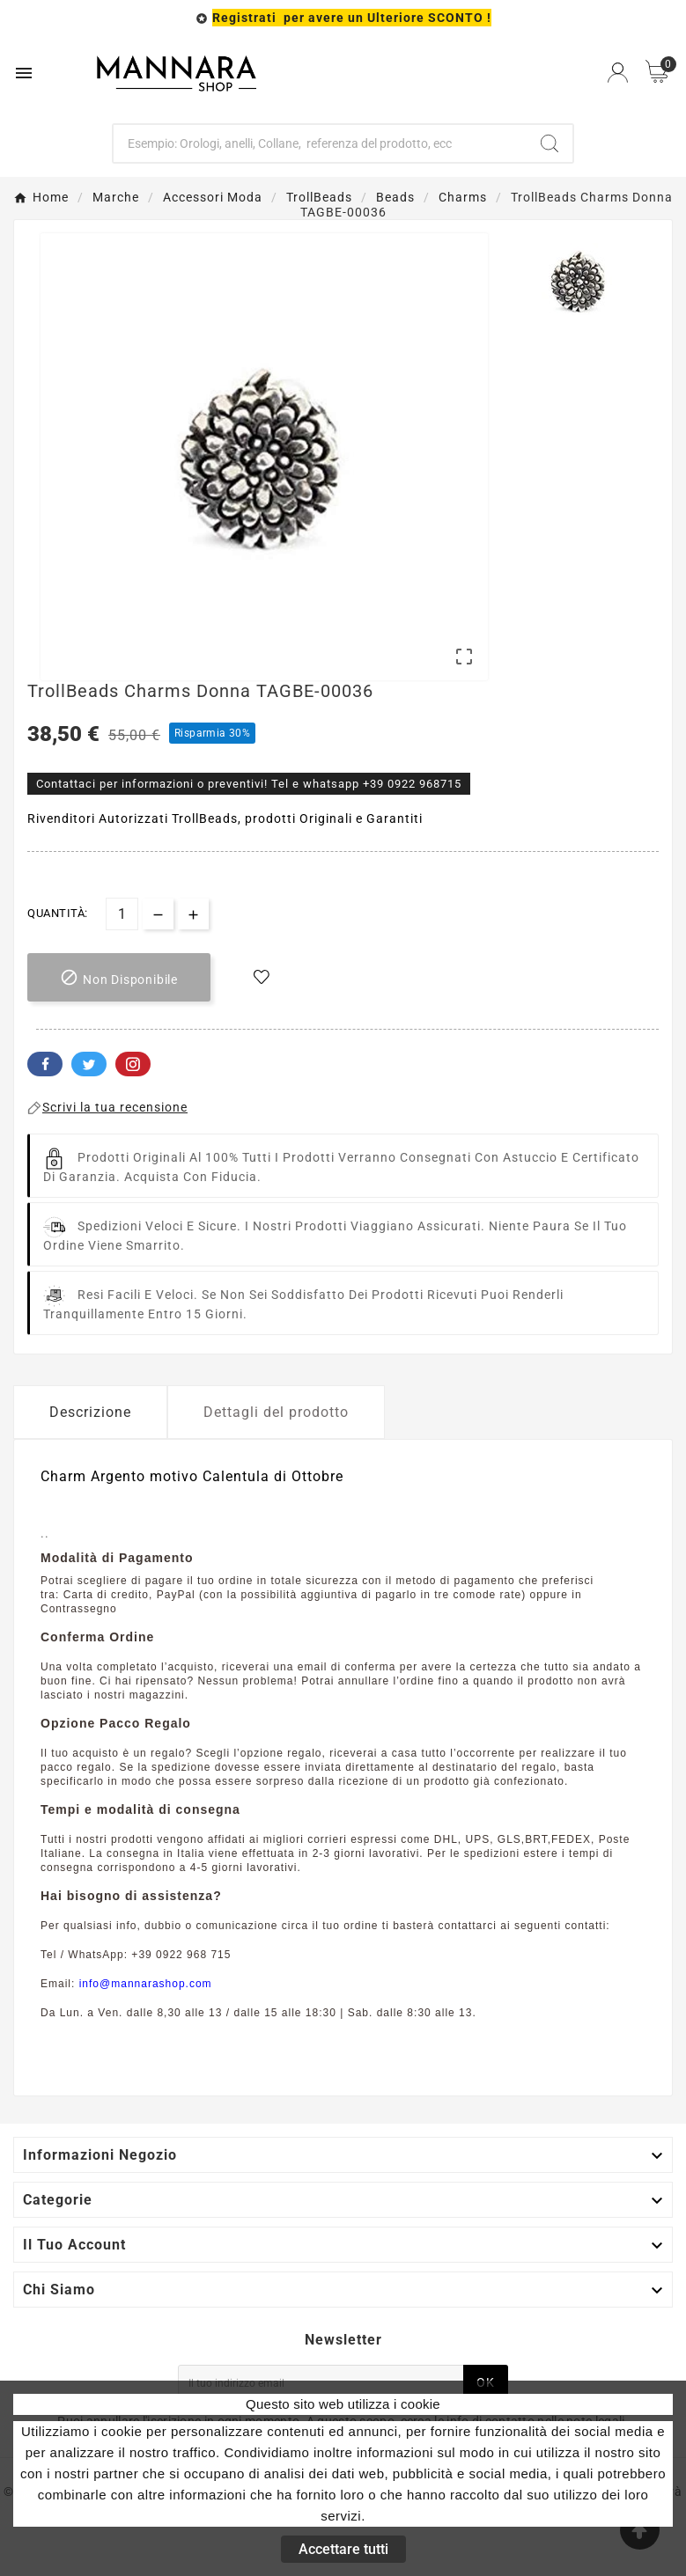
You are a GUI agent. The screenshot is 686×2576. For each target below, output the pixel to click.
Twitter (89, 1064)
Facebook (45, 1064)
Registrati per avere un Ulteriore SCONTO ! (351, 18)
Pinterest (133, 1064)
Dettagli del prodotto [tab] (276, 1412)
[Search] (549, 143)
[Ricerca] (320, 143)
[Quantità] (122, 914)
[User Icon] (618, 72)
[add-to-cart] (118, 977)
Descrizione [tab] (90, 1412)
